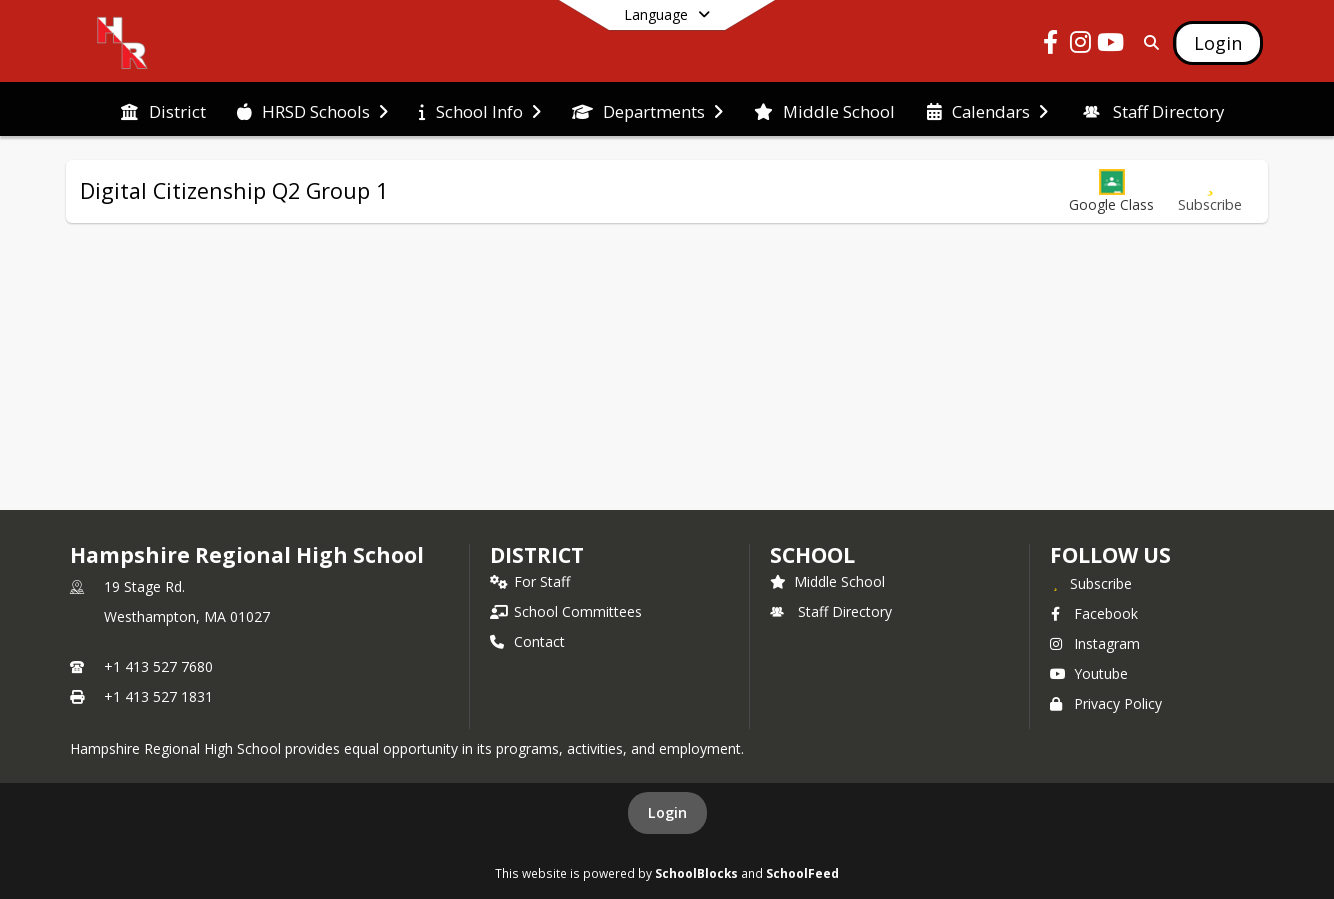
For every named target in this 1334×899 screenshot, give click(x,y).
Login (667, 812)
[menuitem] (163, 110)
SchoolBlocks (696, 873)
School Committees (566, 611)
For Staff (530, 581)
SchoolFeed (802, 873)
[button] (1111, 191)
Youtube (1089, 673)
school (812, 555)
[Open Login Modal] (1218, 43)
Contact (527, 641)
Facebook (1094, 613)
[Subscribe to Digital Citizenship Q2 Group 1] (1210, 191)
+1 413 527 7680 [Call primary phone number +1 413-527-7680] (158, 666)
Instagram (1095, 643)
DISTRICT (537, 555)
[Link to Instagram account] (1081, 45)
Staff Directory (831, 611)
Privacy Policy (1106, 703)
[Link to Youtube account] (1111, 45)
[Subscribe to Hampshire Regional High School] (1091, 583)
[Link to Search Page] (1147, 42)
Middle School (827, 581)
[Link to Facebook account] (1051, 45)
